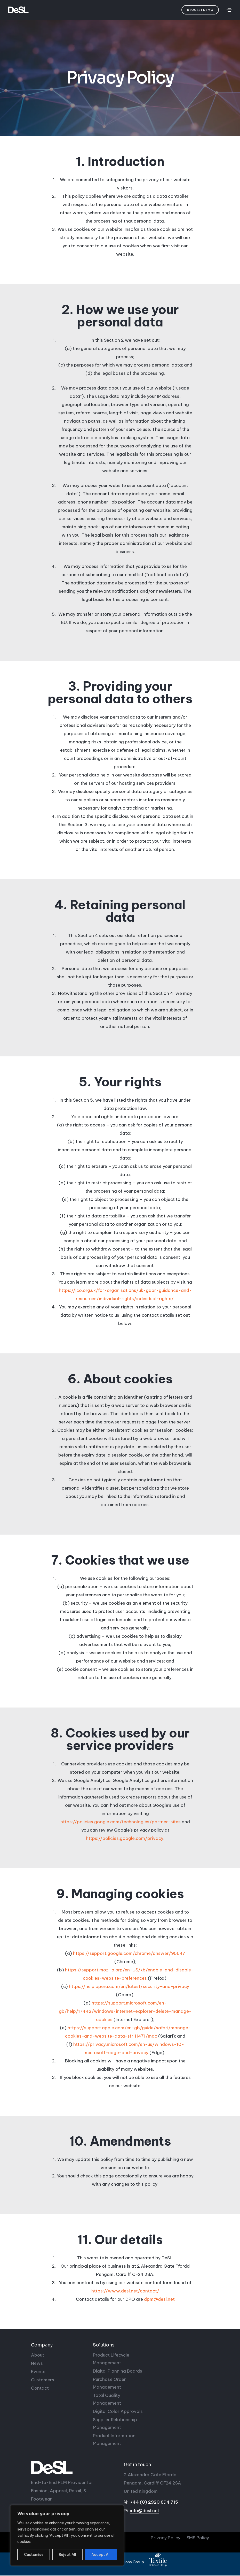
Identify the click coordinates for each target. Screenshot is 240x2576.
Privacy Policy (163, 2538)
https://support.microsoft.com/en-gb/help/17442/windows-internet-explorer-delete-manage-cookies (125, 2011)
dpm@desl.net (159, 2299)
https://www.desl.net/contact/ (125, 2291)
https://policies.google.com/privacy (124, 1838)
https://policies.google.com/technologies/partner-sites (120, 1822)
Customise (34, 2554)
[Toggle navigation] (229, 10)
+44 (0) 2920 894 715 (154, 2502)
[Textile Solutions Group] (158, 2560)
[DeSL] (73, 2467)
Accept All (100, 2554)
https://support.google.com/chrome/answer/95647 (129, 1953)
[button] (200, 10)
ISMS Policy (197, 2538)
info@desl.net (144, 2510)
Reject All (67, 2554)
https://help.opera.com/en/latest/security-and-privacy (129, 1987)
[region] (67, 2535)
